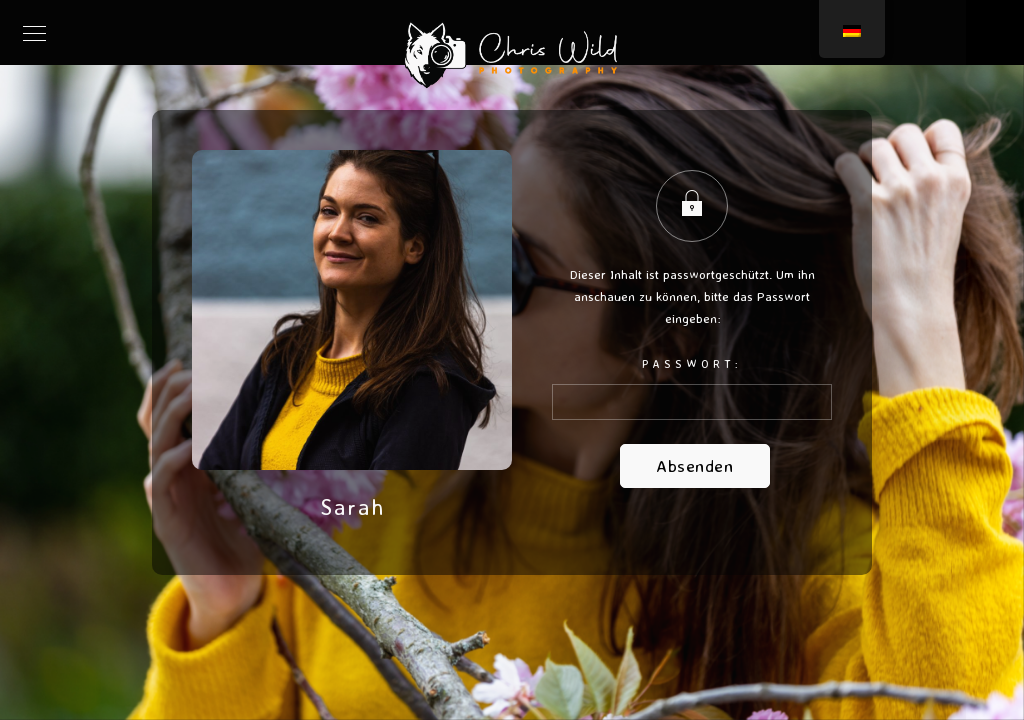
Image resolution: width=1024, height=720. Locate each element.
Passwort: (692, 388)
